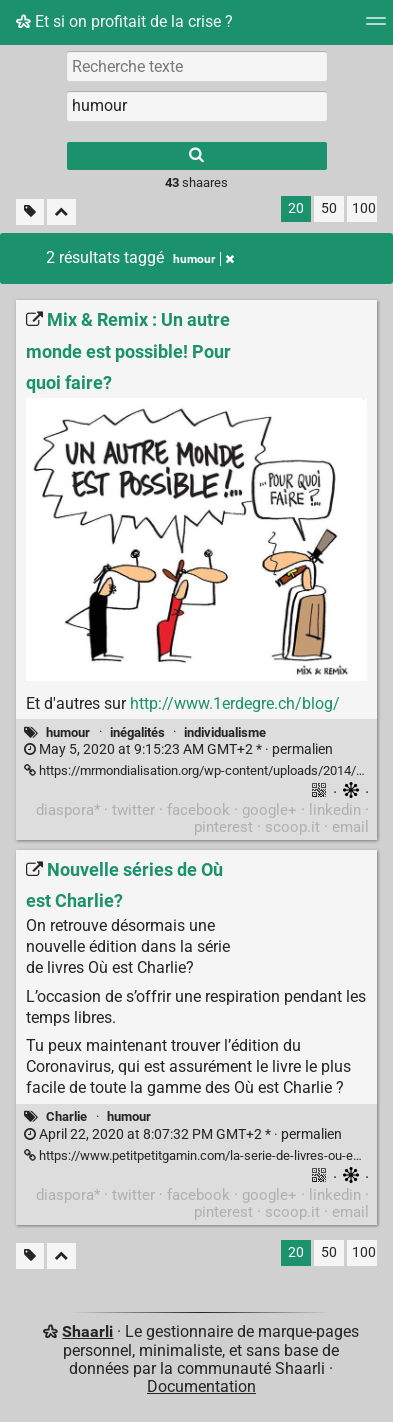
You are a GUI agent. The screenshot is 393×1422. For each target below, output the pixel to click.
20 (296, 208)
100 (364, 208)
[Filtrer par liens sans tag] (30, 212)
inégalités (137, 732)
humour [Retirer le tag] (203, 259)
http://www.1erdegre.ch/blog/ (235, 703)
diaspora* (68, 810)
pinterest (223, 827)
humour (68, 732)
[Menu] (376, 27)
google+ (269, 810)
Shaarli (87, 1331)
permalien (178, 749)
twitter (133, 810)
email (350, 827)
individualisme (225, 732)
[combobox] (197, 106)
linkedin (335, 810)
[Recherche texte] (197, 66)
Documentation (201, 1386)
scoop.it (292, 827)
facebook (198, 810)
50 (329, 208)
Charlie (66, 1116)
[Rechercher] (197, 156)
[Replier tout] (61, 212)
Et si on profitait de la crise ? (124, 21)
